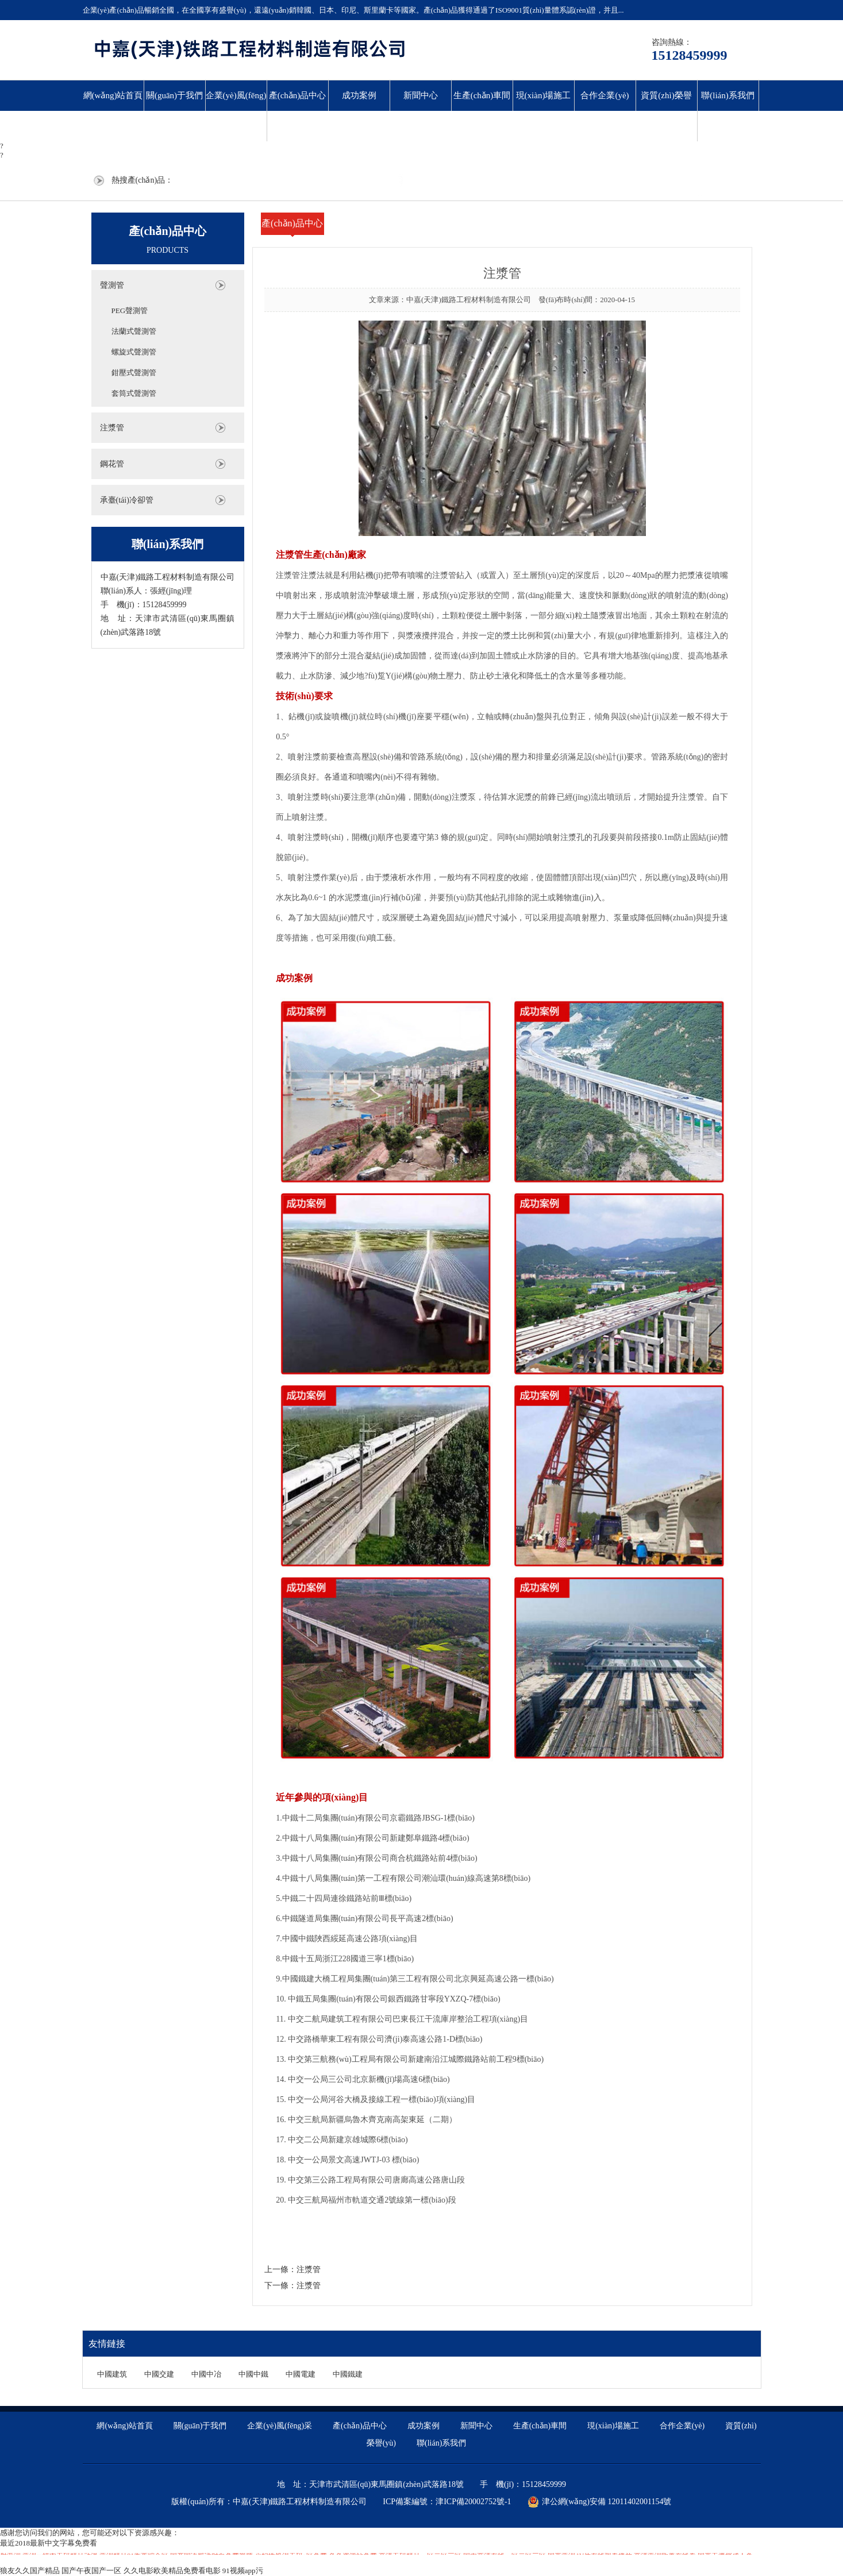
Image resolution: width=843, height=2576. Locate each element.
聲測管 (112, 285)
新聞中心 (420, 95)
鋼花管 (112, 464)
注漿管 (112, 427)
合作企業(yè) (604, 95)
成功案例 (359, 95)
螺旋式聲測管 (133, 352)
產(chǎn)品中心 (297, 95)
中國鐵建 (348, 2374)
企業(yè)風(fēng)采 (236, 110)
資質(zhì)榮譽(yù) (666, 110)
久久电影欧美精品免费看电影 (172, 2570)
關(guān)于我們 (174, 95)
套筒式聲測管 (133, 393)
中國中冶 (206, 2374)
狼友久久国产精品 (30, 2570)
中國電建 (300, 2374)
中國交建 (159, 2374)
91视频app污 (242, 2570)
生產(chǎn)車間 (482, 95)
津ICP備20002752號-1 (473, 2501)
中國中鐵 (253, 2374)
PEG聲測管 (129, 310)
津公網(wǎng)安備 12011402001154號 (600, 2502)
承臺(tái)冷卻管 (126, 500)
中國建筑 (112, 2374)
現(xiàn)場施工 (543, 95)
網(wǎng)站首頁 (113, 95)
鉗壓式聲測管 (133, 372)
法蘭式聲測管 (133, 331)
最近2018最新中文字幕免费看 (48, 2543)
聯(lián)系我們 (727, 95)
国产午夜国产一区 (91, 2570)
